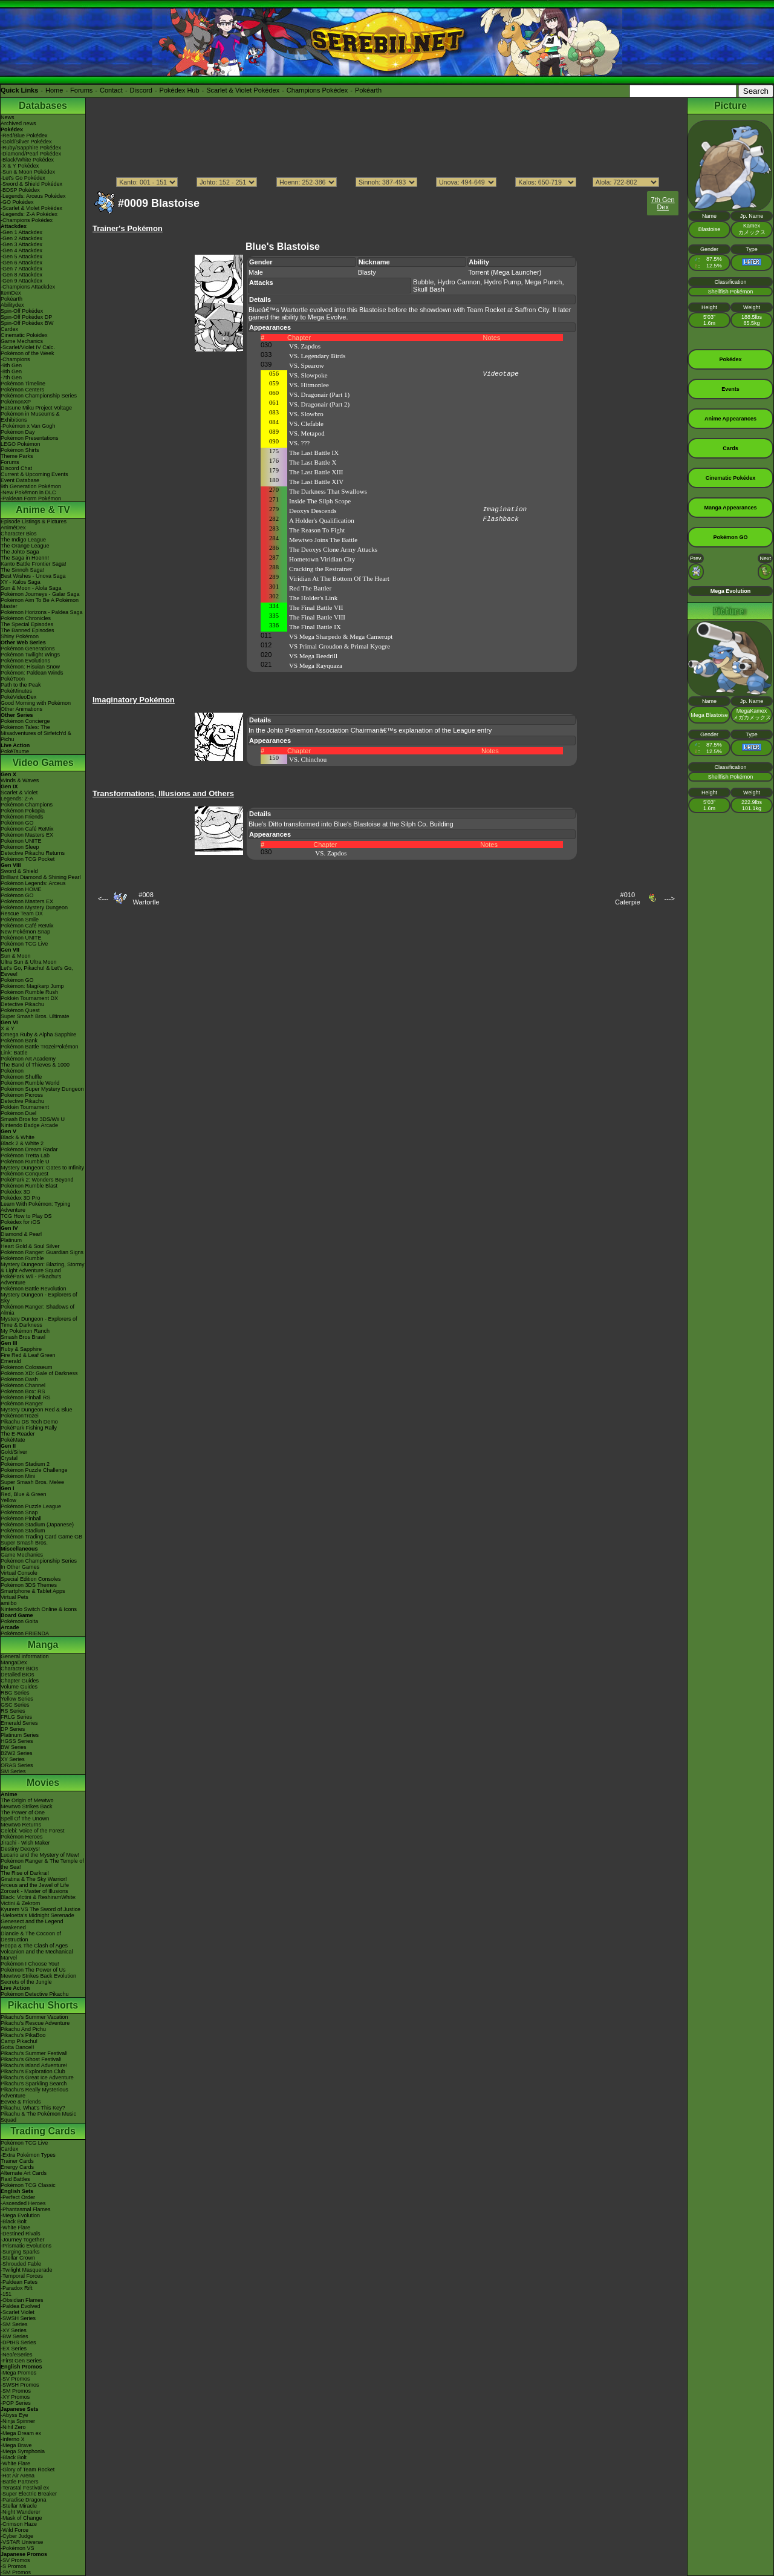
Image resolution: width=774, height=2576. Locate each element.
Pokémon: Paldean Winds (32, 673)
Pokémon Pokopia (23, 811)
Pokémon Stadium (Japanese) (37, 1525)
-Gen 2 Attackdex (21, 238)
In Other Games (20, 1567)
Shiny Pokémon (20, 636)
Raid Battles (15, 2179)
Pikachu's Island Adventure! (34, 2065)
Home (54, 90)
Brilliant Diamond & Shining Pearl (41, 877)
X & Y (8, 1028)
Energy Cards (17, 2167)
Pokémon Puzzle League (31, 1506)
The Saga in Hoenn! (25, 558)
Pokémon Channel (23, 1385)
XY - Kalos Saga (21, 582)
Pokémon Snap (19, 1512)
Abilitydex (12, 305)
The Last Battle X (313, 462)
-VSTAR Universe (22, 2542)
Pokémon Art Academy (28, 1059)
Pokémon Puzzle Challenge (34, 1470)
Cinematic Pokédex (24, 335)
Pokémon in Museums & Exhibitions (30, 417)
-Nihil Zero (13, 2427)
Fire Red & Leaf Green (28, 1355)
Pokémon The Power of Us (33, 1970)
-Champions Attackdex (28, 287)
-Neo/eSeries (17, 2355)
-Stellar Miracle (19, 2506)
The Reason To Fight (317, 530)
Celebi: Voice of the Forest (33, 1831)
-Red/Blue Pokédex (24, 135)
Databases (43, 105)
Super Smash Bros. (24, 1543)
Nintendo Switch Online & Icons (39, 1609)
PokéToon (13, 679)
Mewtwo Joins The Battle (323, 539)
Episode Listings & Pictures (34, 521)
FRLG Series (16, 1717)
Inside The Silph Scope (320, 501)
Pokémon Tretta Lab (25, 1155)
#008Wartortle (145, 898)
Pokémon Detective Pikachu (35, 1994)
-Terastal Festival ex (25, 2488)
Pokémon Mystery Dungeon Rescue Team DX (34, 910)
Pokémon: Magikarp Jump (32, 986)
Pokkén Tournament (25, 1107)
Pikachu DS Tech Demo (29, 1422)
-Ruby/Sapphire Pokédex (31, 148)
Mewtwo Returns (21, 1825)
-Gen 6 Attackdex (21, 263)
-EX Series (14, 2349)
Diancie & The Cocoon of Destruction (31, 1936)
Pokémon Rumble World (30, 1083)
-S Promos (14, 2566)
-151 (6, 2294)
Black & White (17, 1137)
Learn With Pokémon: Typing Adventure (35, 1207)
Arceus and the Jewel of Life (35, 1885)
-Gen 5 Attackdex (21, 256)
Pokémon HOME (21, 889)
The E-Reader (18, 1434)
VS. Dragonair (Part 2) (319, 404)
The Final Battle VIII (317, 617)
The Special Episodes (27, 624)
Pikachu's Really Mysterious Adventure (34, 2093)
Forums (81, 90)
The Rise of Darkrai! (25, 1873)
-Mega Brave (16, 2445)
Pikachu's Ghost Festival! (31, 2059)
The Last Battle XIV (316, 481)
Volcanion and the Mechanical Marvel (37, 1955)
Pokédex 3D (15, 1192)
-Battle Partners (20, 2482)
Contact (111, 90)
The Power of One (23, 1812)
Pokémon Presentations (30, 438)
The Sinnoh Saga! (22, 570)
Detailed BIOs (17, 1675)
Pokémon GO (17, 823)
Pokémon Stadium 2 (25, 1464)
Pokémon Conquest (24, 1174)
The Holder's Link (313, 597)
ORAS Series (17, 1765)
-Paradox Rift (17, 2288)
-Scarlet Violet (17, 2312)
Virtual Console (19, 1573)
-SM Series (14, 2324)
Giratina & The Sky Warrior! (34, 1879)
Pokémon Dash (19, 1379)
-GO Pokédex (17, 202)
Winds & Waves (20, 780)
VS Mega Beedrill (313, 655)
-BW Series (14, 2336)
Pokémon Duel (18, 1113)
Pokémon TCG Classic (28, 2185)
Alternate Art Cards (24, 2173)
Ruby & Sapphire (21, 1349)
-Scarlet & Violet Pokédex (31, 208)
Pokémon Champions (27, 805)
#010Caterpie (627, 898)
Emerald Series (19, 1723)
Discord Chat (16, 468)
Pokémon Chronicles (26, 618)
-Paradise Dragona (24, 2500)
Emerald (11, 1361)
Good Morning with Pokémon (36, 703)
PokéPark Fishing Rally (29, 1428)
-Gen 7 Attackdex (21, 269)
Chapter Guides (20, 1681)
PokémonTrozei (20, 1416)
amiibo (9, 1603)
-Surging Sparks (20, 2252)
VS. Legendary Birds (317, 355)
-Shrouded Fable (21, 2264)
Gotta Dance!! (17, 2047)
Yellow (8, 1500)
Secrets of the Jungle (26, 1982)
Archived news (18, 123)
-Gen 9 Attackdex (21, 281)
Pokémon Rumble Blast (29, 1186)
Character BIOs (19, 1669)
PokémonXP (16, 402)
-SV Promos (15, 2379)
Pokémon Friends (22, 817)
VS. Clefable (306, 423)
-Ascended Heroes (23, 2203)
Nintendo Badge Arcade (29, 1125)
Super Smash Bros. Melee (32, 1482)
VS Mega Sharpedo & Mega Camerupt (340, 636)
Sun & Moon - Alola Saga (31, 588)
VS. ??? (299, 442)
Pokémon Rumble (22, 1258)
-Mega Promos (18, 2373)
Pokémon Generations (28, 649)
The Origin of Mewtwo (27, 1800)
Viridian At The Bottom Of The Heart (339, 578)
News (8, 117)
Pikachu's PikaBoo (23, 2035)
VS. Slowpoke (308, 375)
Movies (43, 1782)
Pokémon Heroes (22, 1837)
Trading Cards (43, 2131)
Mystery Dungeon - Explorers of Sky (39, 1298)
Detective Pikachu (22, 1004)
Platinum (11, 1240)
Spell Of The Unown (25, 1819)
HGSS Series (17, 1741)
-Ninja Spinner (18, 2421)
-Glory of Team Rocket (27, 2469)
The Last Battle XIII (316, 472)
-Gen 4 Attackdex (21, 250)
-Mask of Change (21, 2518)
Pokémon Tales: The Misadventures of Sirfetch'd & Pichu (36, 733)
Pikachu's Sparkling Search (34, 2084)
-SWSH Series (18, 2318)
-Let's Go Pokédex (23, 178)
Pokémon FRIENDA (25, 1633)
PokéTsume (15, 751)
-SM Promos (16, 2391)
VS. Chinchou (308, 759)
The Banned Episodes (27, 630)
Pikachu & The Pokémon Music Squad (38, 2117)
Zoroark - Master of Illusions (34, 1891)
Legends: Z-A (17, 799)
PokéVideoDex (18, 697)
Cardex (9, 329)
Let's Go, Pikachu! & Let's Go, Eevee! (37, 971)
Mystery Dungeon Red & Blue (37, 1410)
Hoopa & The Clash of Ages (34, 1946)
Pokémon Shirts (20, 450)
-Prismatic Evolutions (26, 2246)
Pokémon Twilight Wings (30, 655)
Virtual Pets (14, 1597)
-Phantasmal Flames (26, 2209)
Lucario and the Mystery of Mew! (40, 1855)
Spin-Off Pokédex (22, 311)
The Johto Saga (20, 552)
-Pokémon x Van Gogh (28, 426)
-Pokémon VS (17, 2548)
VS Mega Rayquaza (315, 665)
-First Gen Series (21, 2361)
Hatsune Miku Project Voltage (36, 408)
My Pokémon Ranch (25, 1331)
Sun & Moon (16, 956)
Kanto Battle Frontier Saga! (34, 564)
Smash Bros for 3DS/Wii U (33, 1119)
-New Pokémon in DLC (28, 492)
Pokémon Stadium (23, 1531)
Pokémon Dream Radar (29, 1149)
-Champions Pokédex (27, 220)
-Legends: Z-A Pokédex (29, 214)
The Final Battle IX (315, 626)
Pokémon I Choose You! (30, 1964)
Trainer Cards (17, 2161)
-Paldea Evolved (21, 2306)
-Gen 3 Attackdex (21, 244)
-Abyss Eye (14, 2415)
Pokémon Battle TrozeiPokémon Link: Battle (40, 1050)
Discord (141, 90)
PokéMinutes (16, 691)
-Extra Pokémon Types (28, 2155)
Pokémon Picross (22, 1095)
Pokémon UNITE (21, 841)
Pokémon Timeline (23, 384)
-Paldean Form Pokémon (31, 498)
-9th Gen (11, 365)
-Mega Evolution (20, 2215)
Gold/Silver (14, 1452)
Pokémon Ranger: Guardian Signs (42, 1252)
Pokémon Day (18, 432)
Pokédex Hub (180, 90)
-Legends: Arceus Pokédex (33, 196)
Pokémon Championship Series (39, 396)
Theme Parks (17, 456)
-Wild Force (14, 2530)
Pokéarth (368, 90)
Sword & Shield (19, 871)
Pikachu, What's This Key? (33, 2108)
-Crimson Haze (19, 2524)
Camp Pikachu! (19, 2041)
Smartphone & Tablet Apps (33, 1591)
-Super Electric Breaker (29, 2494)
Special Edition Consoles (31, 1579)
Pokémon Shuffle (21, 1077)
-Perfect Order (18, 2197)
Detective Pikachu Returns (33, 853)
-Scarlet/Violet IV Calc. (28, 347)
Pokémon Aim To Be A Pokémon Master (40, 603)
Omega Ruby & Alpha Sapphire (38, 1034)
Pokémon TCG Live (24, 944)
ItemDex (11, 293)
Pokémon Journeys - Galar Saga (40, 594)
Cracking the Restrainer (320, 568)
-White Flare (15, 2228)
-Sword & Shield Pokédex (31, 184)
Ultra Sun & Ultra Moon (29, 962)
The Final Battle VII (316, 607)
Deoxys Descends (313, 510)
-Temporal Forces (22, 2276)
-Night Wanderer (21, 2512)
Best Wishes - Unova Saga (33, 576)
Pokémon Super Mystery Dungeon (42, 1089)
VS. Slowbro (306, 413)
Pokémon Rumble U (25, 1162)
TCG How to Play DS (26, 1216)
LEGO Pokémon (21, 444)
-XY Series (14, 2330)
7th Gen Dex (663, 203)
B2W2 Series (17, 1753)
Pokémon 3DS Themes (29, 1585)
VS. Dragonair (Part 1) (319, 394)
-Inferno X (13, 2439)
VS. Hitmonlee (309, 384)
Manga (43, 1644)
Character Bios (19, 534)
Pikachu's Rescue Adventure (35, 2023)
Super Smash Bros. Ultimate (35, 1016)
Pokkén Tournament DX (29, 998)
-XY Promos (15, 2397)
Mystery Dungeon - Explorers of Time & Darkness (39, 1322)
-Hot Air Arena (17, 2476)
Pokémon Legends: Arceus (33, 883)
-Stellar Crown (18, 2258)
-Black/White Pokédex (27, 160)
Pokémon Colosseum (27, 1367)
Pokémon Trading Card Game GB (41, 1537)
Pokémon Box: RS (23, 1391)
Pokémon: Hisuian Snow (30, 667)
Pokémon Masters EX (27, 835)
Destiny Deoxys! (20, 1849)
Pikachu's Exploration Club (33, 2071)
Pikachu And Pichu (23, 2029)
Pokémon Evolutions (25, 661)
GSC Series (15, 1705)
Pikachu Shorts (43, 2005)
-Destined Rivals (21, 2234)
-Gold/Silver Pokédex (26, 142)
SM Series (13, 1771)
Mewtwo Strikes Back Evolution (38, 1976)
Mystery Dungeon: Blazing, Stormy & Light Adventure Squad (43, 1267)
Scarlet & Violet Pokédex (242, 90)
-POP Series (16, 2403)
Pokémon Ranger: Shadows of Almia (37, 1310)
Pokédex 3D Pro (21, 1198)
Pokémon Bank (19, 1041)
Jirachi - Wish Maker (25, 1843)
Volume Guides (19, 1687)
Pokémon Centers (22, 390)
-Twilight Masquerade (27, 2270)
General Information (25, 1656)
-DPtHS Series (18, 2342)
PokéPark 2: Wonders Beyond (37, 1180)
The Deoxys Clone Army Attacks (333, 549)
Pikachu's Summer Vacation (34, 2017)
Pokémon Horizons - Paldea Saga (42, 612)
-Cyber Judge (17, 2536)
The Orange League (25, 546)
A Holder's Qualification (321, 520)
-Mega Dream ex (21, 2433)
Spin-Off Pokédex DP (26, 317)
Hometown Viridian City (322, 559)
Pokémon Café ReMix (27, 829)
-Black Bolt (14, 2221)
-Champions (15, 359)
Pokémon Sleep (20, 847)
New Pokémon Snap (25, 932)
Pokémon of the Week (27, 353)
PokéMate (13, 1440)
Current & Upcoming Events (34, 474)
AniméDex (13, 528)
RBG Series (15, 1693)
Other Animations (21, 709)
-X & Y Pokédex (20, 166)
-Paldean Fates (19, 2282)
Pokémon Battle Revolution (34, 1289)
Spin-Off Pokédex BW (27, 323)
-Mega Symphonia (23, 2451)
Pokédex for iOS (21, 1222)
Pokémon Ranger (22, 1404)
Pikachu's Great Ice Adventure (37, 2077)
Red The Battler (310, 588)
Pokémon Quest (20, 1010)
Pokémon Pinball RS (26, 1397)
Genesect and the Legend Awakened (32, 1924)
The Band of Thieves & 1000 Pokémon (35, 1068)
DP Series (13, 1729)
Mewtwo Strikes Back (27, 1806)
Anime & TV (43, 510)
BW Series (14, 1747)
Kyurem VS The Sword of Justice (40, 1909)
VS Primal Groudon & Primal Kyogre (339, 646)
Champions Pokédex (317, 90)
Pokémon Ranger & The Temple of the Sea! (42, 1864)
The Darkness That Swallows (328, 491)
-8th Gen (11, 371)
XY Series (13, 1759)
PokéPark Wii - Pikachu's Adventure (31, 1279)
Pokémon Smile (20, 920)
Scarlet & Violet (19, 792)
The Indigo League (23, 540)
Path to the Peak (21, 685)
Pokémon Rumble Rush (29, 992)
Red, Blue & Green (24, 1494)
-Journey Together (22, 2240)
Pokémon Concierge (25, 721)
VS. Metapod (307, 433)
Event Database (20, 480)
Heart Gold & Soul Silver (30, 1246)
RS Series (13, 1711)
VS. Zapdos (304, 346)
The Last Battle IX (314, 452)
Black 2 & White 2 (22, 1143)
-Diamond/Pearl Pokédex (31, 154)
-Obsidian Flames (22, 2300)
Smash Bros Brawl (23, 1337)
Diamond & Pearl (21, 1234)
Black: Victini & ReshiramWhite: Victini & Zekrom (39, 1900)
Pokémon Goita (19, 1621)
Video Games (42, 762)
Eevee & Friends (21, 2102)
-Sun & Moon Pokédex (28, 172)
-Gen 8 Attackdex (21, 275)
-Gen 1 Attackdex (21, 232)
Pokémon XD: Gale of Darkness (39, 1373)
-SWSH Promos (20, 2385)
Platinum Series (20, 1735)
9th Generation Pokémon (31, 486)
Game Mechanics (22, 341)
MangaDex (14, 1662)
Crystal (9, 1458)
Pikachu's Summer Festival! (34, 2053)
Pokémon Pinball (21, 1518)
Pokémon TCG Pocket (27, 859)
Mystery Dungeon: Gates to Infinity (42, 1168)
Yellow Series (17, 1699)
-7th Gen (11, 377)
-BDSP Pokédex (20, 190)
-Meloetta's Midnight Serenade (37, 1915)
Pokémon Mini (18, 1476)
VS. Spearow (306, 365)
